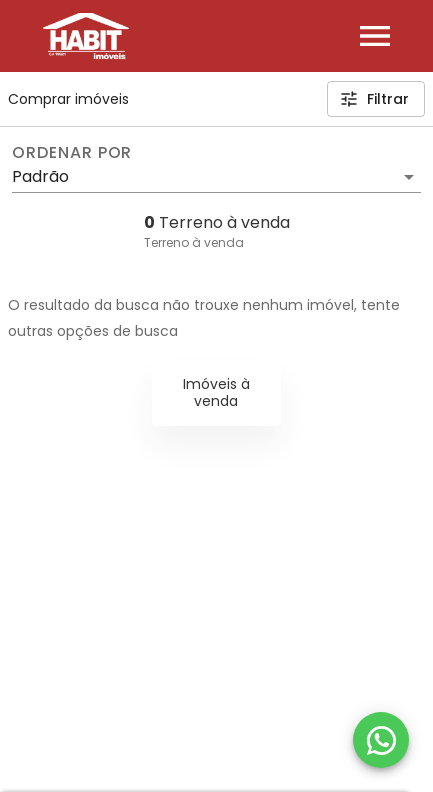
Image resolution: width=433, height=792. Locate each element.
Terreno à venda (194, 242)
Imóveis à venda (216, 392)
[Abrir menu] (375, 36)
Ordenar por (72, 153)
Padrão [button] (40, 176)
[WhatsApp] (381, 740)
